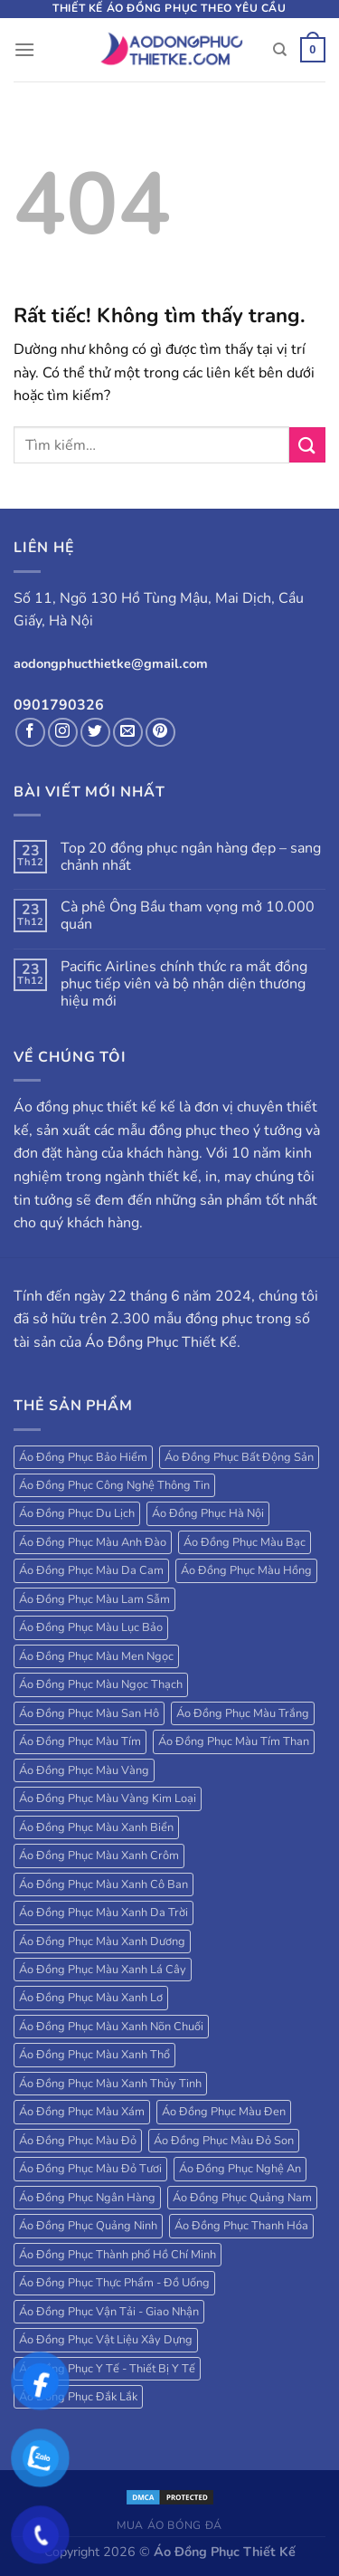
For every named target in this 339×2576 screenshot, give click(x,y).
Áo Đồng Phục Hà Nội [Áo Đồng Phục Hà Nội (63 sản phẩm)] (208, 1513)
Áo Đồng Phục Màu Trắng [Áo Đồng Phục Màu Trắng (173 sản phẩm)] (242, 1713)
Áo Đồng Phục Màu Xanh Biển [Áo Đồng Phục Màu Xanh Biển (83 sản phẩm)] (96, 1827)
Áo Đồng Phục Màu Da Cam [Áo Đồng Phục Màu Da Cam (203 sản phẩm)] (91, 1570)
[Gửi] (307, 445)
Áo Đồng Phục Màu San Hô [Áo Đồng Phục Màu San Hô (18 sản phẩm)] (89, 1713)
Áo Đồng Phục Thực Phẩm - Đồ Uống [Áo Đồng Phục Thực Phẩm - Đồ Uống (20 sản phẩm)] (114, 2283)
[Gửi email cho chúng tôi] (128, 733)
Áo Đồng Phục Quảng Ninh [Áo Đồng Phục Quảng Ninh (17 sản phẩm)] (88, 2226)
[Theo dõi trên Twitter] (95, 733)
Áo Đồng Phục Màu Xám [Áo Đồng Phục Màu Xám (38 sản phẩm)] (82, 2112)
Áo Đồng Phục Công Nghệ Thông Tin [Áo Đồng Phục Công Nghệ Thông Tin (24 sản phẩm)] (114, 1485)
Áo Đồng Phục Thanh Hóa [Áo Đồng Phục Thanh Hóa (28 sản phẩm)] (241, 2226)
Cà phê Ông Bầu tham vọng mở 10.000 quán (188, 916)
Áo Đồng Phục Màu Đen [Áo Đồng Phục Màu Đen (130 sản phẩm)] (224, 2112)
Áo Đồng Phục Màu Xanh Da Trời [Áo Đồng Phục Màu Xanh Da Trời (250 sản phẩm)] (103, 1912)
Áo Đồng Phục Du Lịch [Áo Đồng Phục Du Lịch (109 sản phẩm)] (77, 1513)
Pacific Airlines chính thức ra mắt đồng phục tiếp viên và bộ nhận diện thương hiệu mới (184, 985)
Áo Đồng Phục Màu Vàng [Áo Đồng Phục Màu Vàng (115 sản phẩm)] (84, 1770)
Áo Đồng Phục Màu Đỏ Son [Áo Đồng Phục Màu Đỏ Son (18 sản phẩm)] (224, 2140)
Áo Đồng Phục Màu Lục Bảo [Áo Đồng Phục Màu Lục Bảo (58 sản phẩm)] (91, 1627)
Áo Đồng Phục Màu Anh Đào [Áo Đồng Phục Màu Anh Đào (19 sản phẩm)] (92, 1542)
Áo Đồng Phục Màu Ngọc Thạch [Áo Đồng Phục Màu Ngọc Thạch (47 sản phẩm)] (101, 1684)
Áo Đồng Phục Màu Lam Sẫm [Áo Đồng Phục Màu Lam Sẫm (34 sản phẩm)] (94, 1599)
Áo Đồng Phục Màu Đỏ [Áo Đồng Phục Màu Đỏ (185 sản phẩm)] (78, 2140)
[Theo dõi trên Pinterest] (160, 733)
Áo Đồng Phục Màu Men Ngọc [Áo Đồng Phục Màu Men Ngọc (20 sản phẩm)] (96, 1656)
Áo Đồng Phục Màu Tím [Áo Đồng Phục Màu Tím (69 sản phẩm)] (80, 1741)
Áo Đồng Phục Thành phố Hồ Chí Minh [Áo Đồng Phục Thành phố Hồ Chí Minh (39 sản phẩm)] (117, 2255)
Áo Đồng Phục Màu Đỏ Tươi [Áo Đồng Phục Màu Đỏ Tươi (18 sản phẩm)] (90, 2169)
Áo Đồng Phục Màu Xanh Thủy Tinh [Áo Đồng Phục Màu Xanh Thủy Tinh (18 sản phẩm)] (110, 2083)
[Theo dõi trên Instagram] (63, 733)
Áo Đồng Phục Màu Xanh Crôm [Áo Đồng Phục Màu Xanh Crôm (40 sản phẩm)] (99, 1855)
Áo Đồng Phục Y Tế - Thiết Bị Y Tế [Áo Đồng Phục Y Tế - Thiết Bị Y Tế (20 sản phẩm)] (107, 2369)
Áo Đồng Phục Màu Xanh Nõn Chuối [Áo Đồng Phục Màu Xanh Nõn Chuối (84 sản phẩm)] (111, 2026)
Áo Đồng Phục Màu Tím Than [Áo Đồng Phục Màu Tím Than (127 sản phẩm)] (233, 1741)
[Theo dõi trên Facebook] (30, 733)
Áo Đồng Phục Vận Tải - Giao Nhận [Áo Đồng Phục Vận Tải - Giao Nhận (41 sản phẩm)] (109, 2312)
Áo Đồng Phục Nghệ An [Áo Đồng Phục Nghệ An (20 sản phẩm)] (240, 2169)
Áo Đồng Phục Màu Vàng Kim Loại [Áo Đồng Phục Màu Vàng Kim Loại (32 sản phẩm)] (107, 1798)
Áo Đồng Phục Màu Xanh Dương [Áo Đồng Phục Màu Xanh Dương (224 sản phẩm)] (102, 1941)
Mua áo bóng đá (169, 2525)
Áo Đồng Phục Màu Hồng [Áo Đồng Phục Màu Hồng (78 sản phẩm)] (246, 1570)
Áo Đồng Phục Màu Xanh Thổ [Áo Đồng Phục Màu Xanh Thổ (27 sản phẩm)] (94, 2054)
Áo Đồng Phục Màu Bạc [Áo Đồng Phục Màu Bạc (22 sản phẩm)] (245, 1542)
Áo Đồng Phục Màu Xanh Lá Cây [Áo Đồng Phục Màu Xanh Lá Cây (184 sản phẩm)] (102, 1969)
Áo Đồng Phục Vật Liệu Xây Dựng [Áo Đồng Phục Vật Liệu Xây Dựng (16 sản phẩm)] (106, 2340)
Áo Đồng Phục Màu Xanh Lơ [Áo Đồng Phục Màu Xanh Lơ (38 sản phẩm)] (91, 1997)
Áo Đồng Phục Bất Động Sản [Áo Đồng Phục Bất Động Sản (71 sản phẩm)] (239, 1457)
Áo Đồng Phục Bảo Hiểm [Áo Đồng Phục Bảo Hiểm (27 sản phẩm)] (83, 1457)
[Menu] (24, 49)
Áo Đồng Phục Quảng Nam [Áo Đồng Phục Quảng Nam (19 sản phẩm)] (242, 2198)
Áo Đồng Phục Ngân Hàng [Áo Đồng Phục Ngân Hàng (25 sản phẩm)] (87, 2198)
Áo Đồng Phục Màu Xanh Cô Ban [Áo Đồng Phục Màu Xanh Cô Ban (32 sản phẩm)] (103, 1884)
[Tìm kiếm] (280, 50)
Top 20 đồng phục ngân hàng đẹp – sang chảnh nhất (191, 857)
